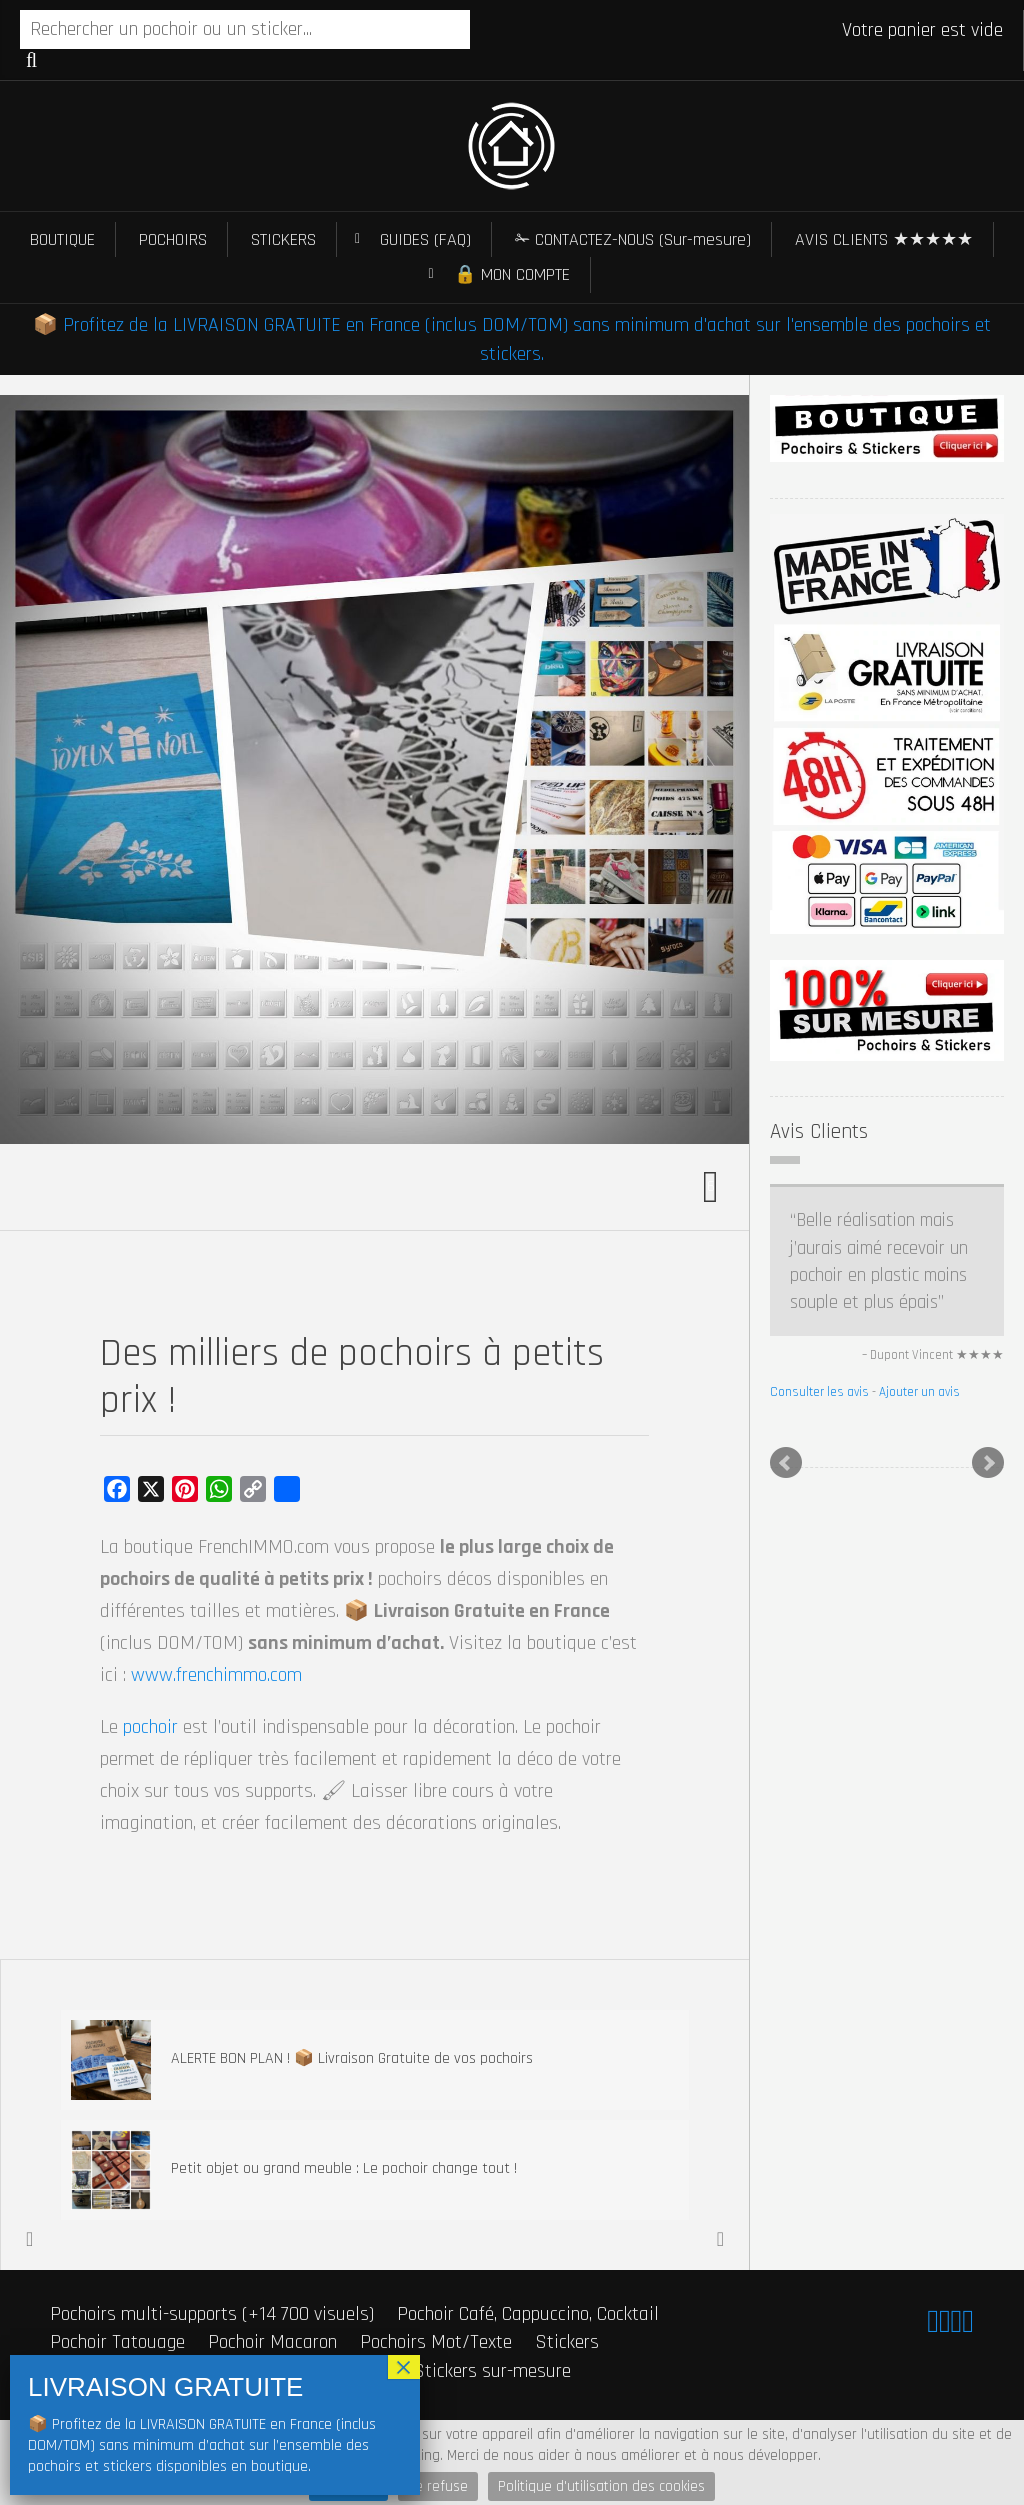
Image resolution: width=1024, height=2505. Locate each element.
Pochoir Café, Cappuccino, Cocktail (528, 2314)
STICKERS (283, 239)
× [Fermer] (404, 2367)
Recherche (31, 60)
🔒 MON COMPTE (512, 274)
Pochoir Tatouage (117, 2342)
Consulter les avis (819, 1392)
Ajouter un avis (919, 1392)
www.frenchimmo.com (216, 1675)
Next (988, 1463)
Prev (786, 1463)
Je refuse (438, 2486)
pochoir (150, 1727)
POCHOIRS (173, 239)
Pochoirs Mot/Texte (436, 2342)
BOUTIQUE (62, 239)
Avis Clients (819, 1131)
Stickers (567, 2342)
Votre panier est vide (922, 30)
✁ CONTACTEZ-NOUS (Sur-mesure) (633, 239)
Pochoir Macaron (272, 2342)
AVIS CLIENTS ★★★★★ (884, 239)
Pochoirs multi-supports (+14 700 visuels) (212, 2314)
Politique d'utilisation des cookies (601, 2486)
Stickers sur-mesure (492, 2371)
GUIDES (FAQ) (425, 239)
